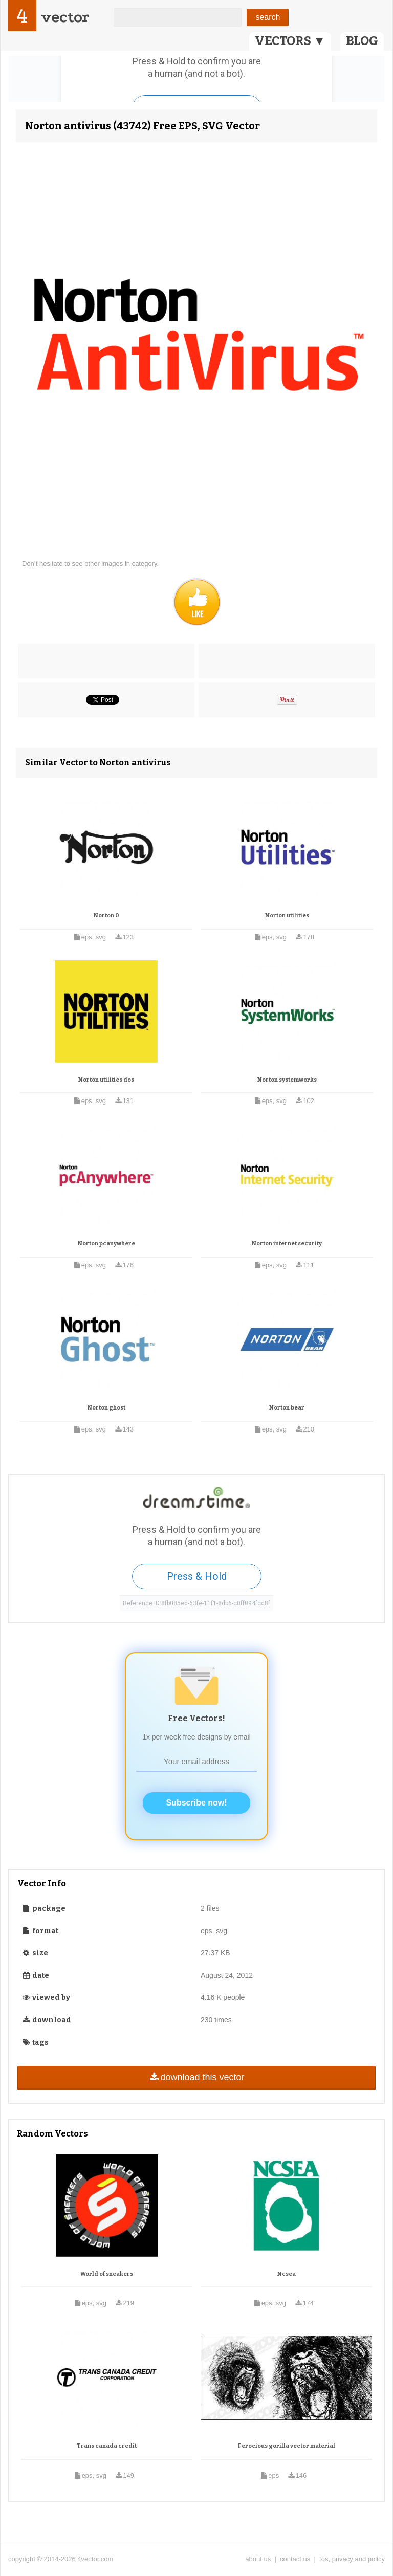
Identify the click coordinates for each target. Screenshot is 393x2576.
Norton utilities (287, 915)
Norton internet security (287, 1243)
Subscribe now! (196, 1802)
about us (258, 2559)
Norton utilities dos (106, 1079)
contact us (295, 2559)
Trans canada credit (107, 2445)
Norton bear (286, 1407)
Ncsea (286, 2274)
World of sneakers (106, 2274)
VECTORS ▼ (290, 41)
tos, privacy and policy (352, 2559)
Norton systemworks (287, 1079)
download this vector (196, 2077)
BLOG (362, 41)
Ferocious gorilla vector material (286, 2445)
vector (65, 17)
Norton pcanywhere (106, 1243)
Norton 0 (106, 915)
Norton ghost (106, 1407)
